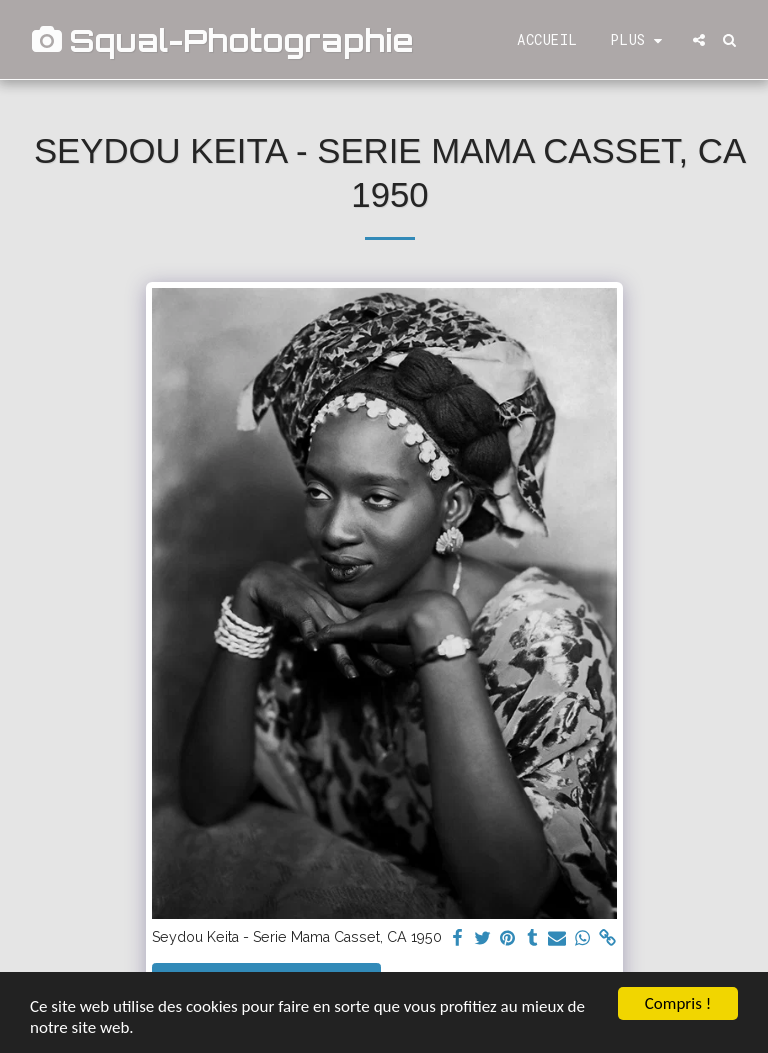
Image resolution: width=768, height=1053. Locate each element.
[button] (699, 40)
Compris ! (678, 1003)
